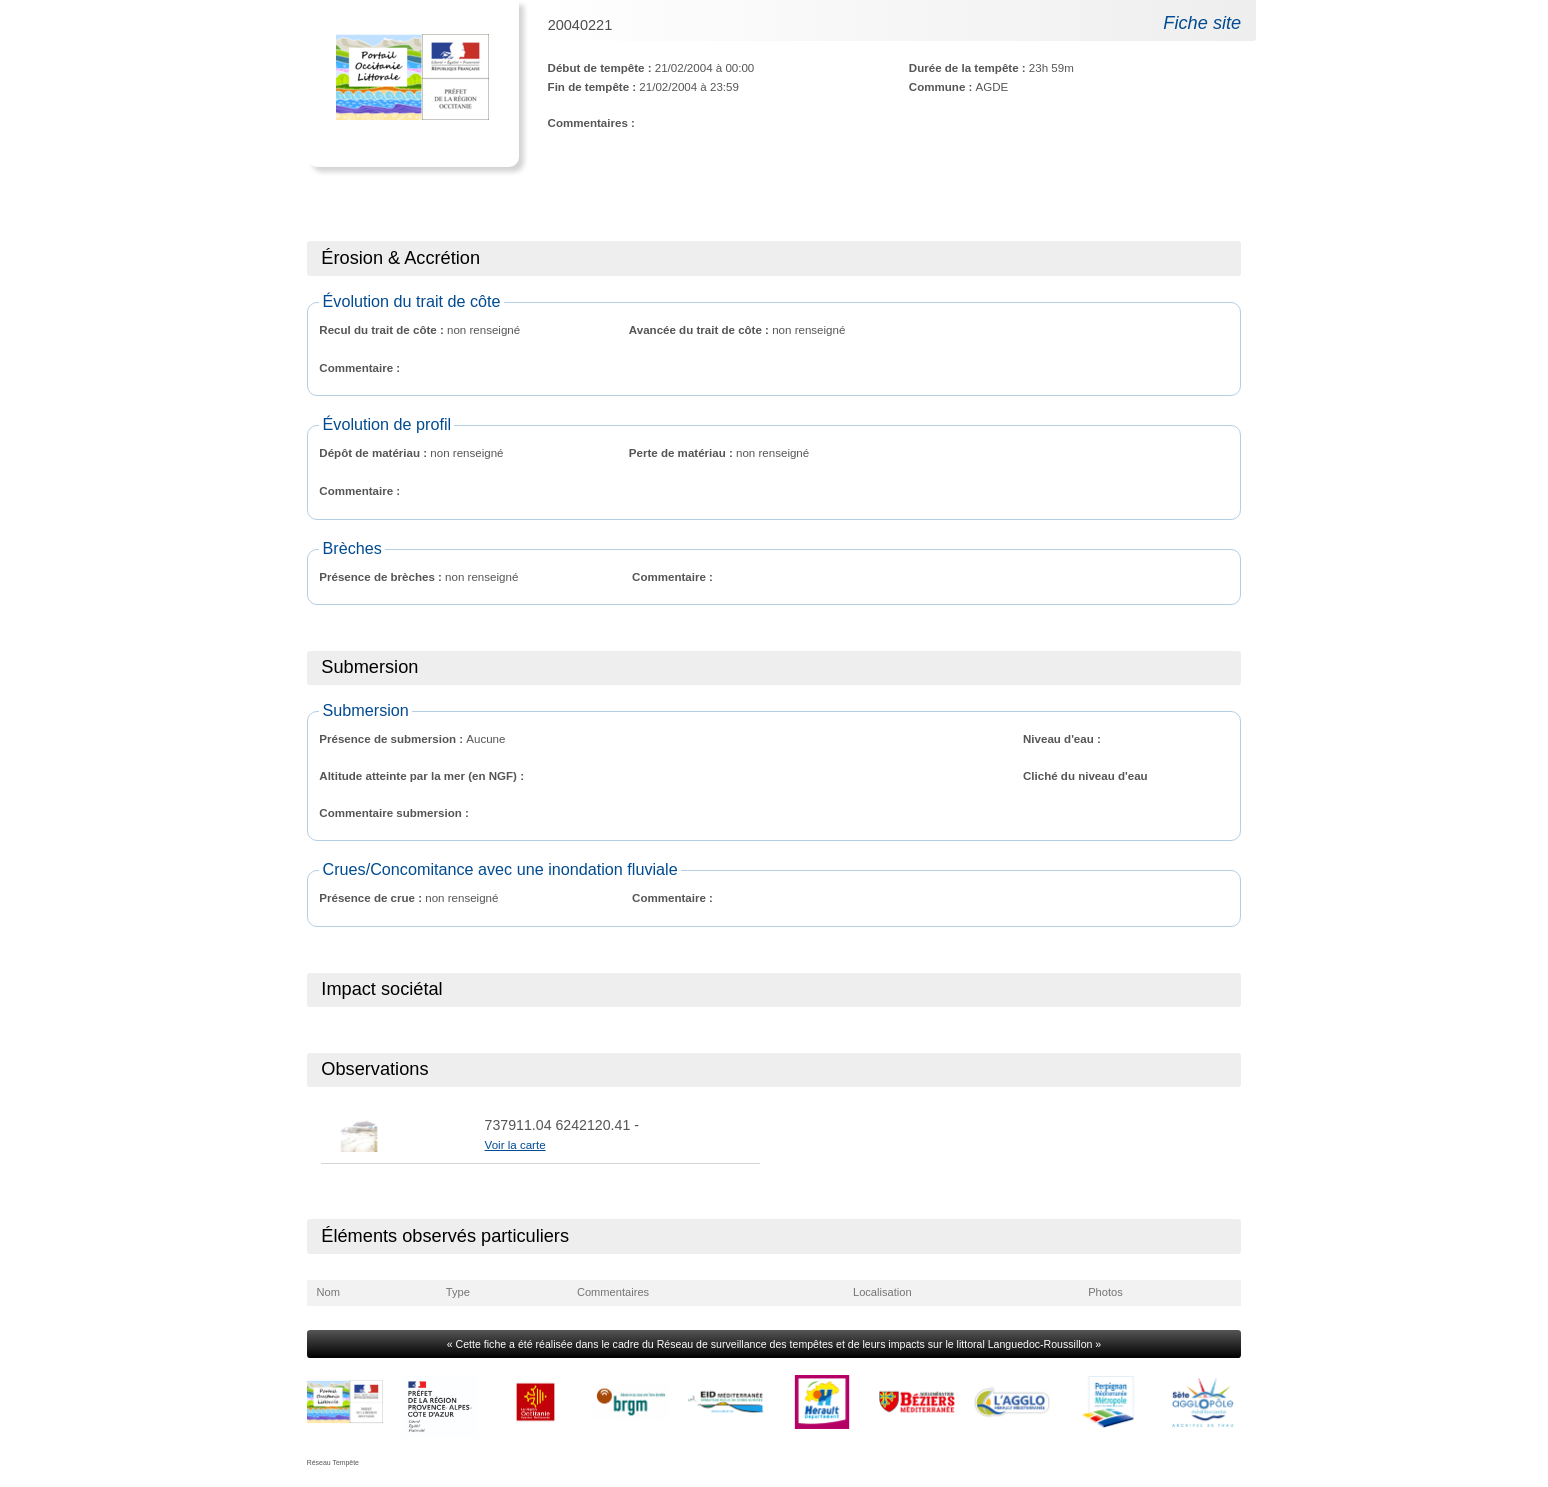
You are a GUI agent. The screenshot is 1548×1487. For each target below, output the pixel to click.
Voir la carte (515, 1145)
